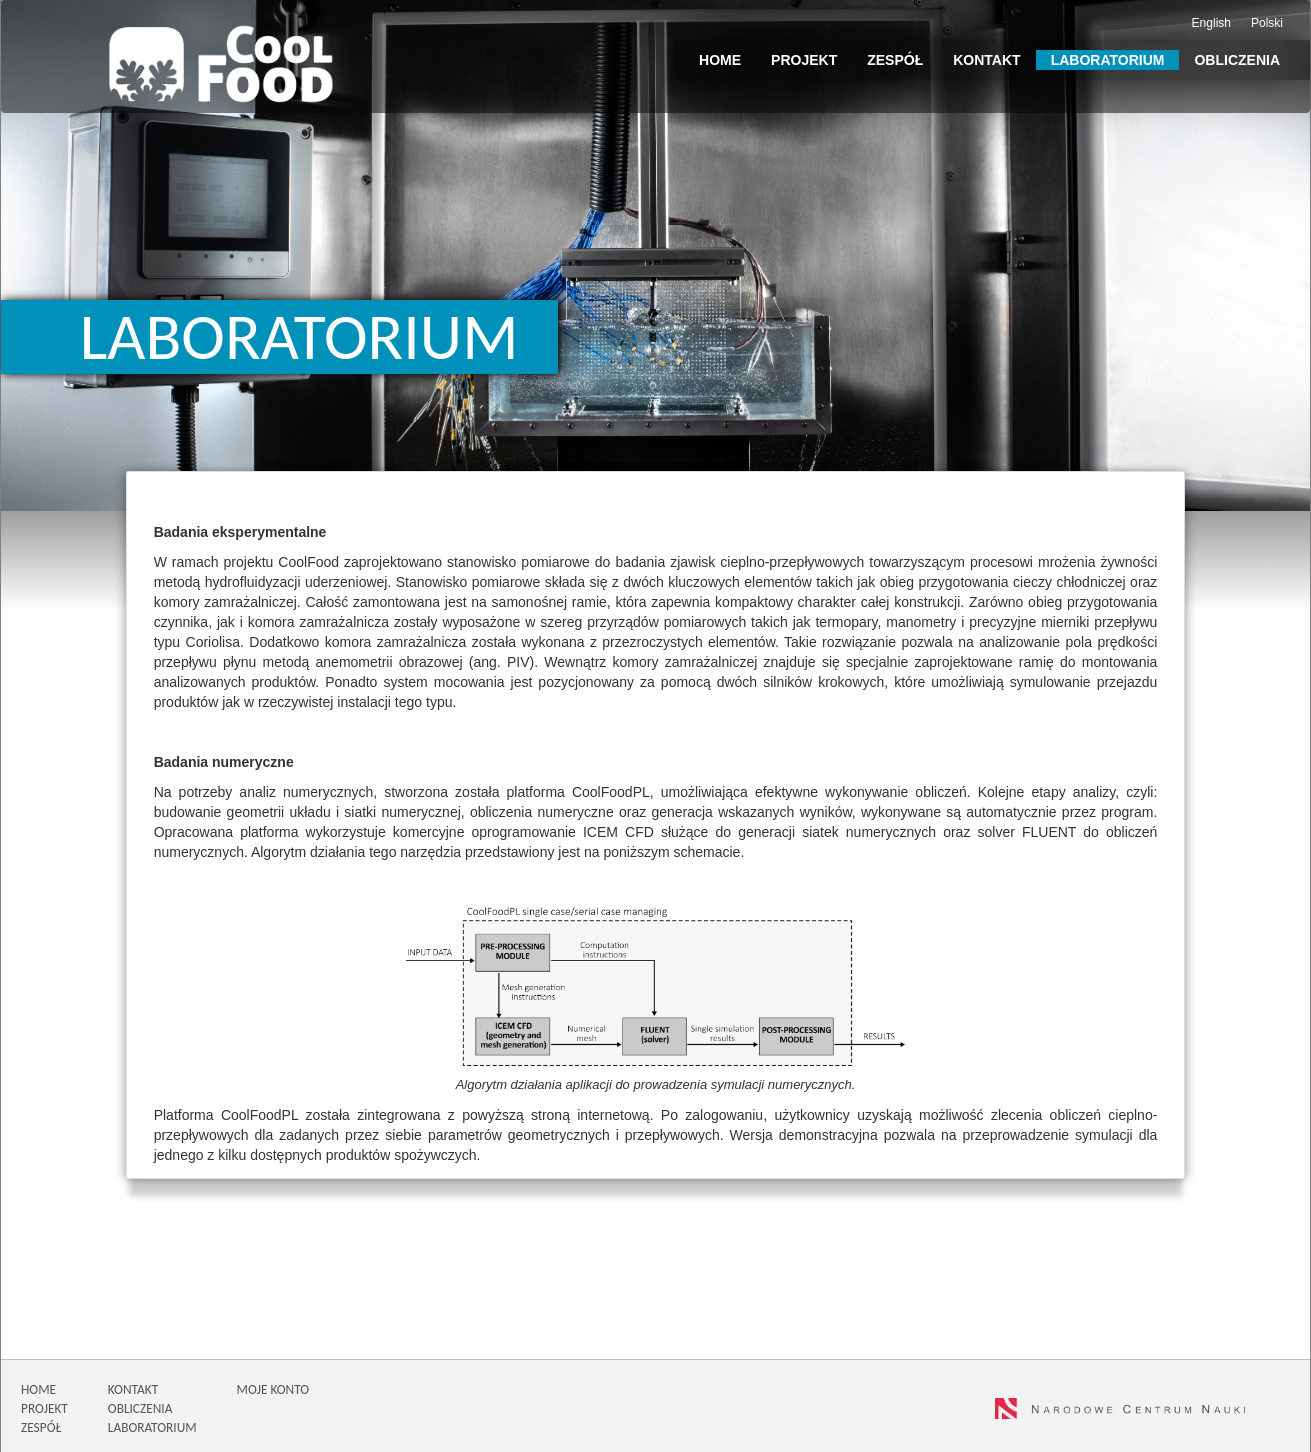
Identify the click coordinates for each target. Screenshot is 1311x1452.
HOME (38, 1389)
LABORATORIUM (152, 1427)
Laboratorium (1108, 60)
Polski (1267, 23)
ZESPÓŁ (41, 1427)
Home (720, 60)
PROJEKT (44, 1408)
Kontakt (986, 60)
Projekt (804, 60)
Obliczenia (1237, 60)
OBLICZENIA (140, 1408)
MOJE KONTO (273, 1389)
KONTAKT (133, 1389)
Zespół (895, 60)
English (1211, 23)
